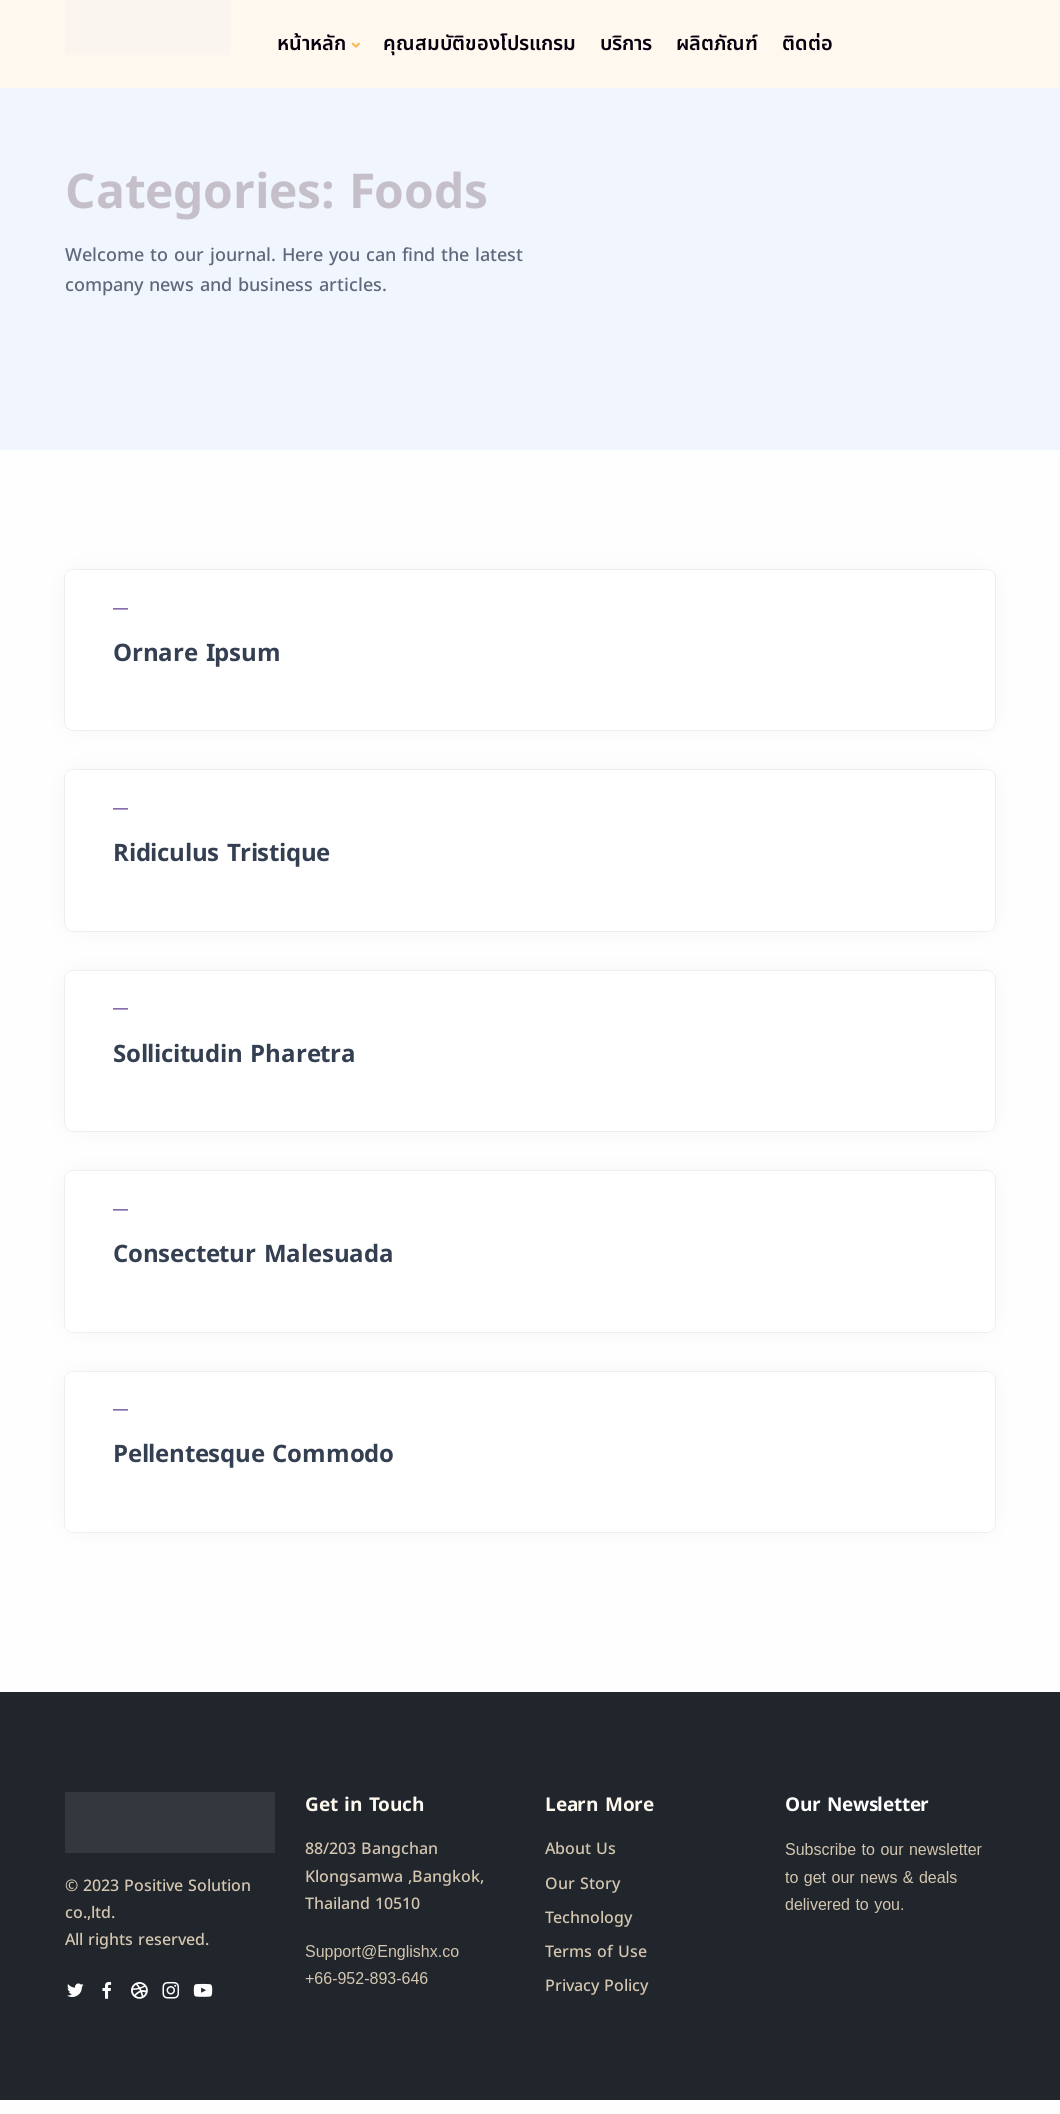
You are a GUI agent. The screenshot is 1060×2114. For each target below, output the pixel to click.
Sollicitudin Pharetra (236, 1062)
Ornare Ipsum (199, 655)
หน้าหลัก (311, 44)
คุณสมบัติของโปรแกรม (479, 44)
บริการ (626, 44)
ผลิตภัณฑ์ (717, 44)
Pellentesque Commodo (255, 1468)
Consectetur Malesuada (255, 1265)
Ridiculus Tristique (223, 858)
